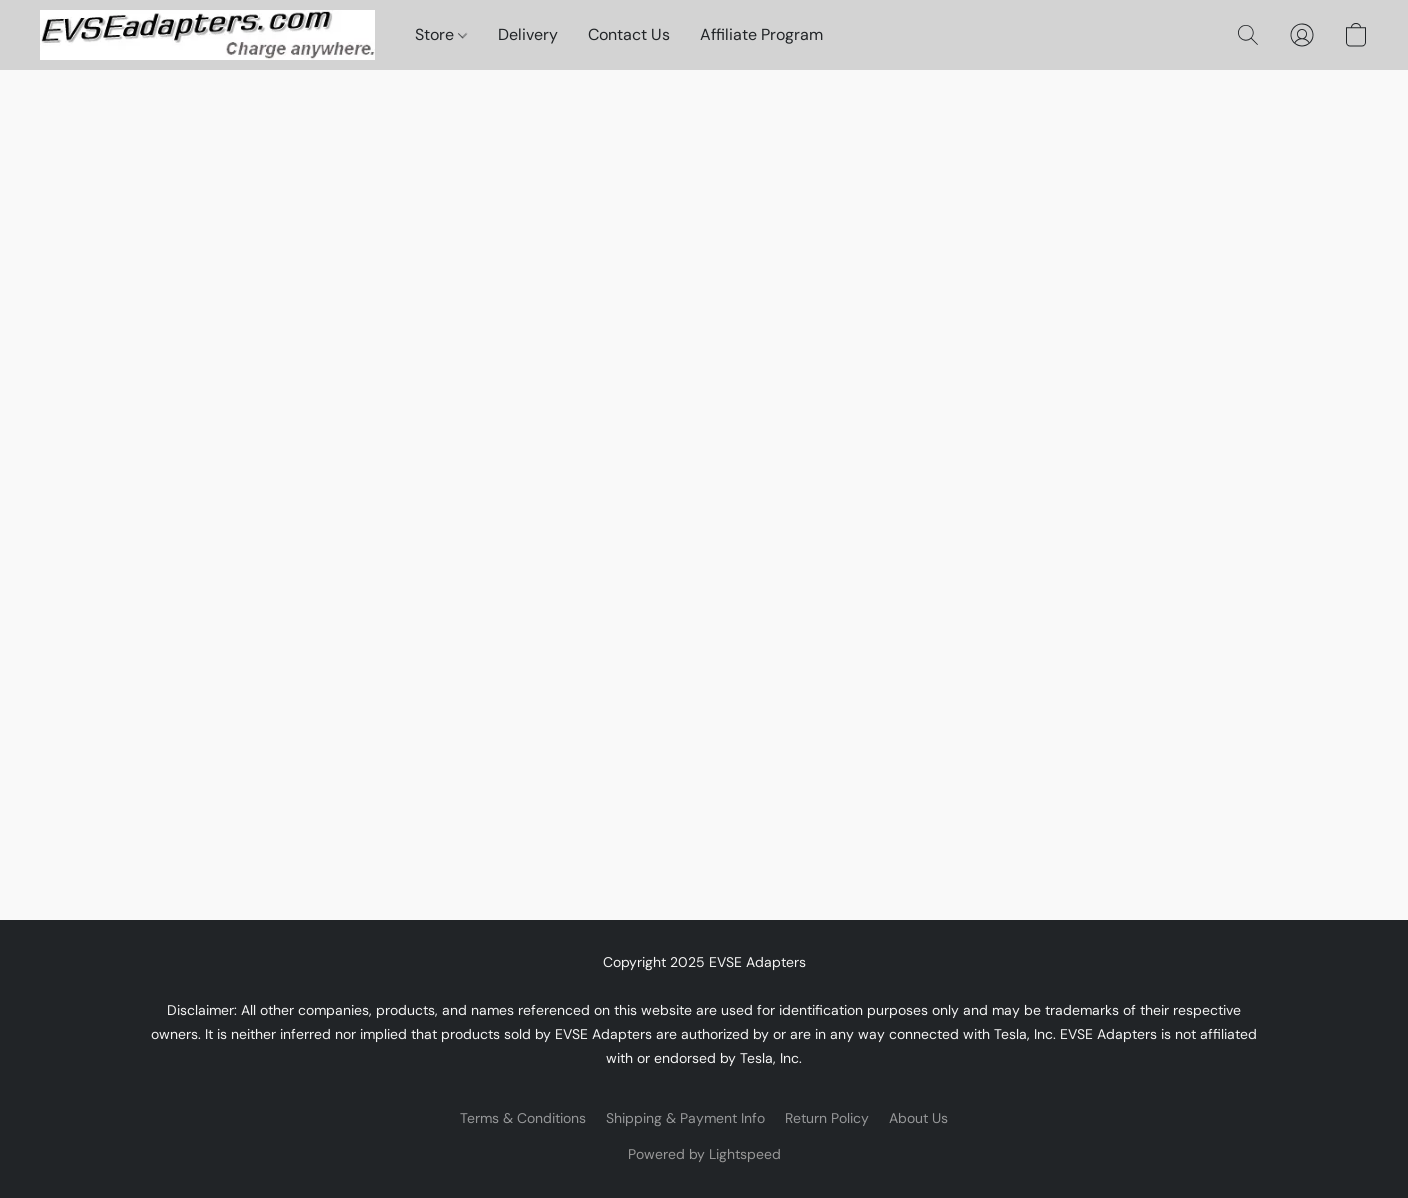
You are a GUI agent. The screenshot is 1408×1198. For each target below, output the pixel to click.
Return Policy (827, 1118)
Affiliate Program (761, 34)
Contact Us (629, 34)
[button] (207, 35)
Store (441, 34)
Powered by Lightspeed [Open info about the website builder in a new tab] (704, 1154)
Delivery (528, 34)
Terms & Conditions (523, 1118)
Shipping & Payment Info (685, 1118)
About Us (918, 1118)
